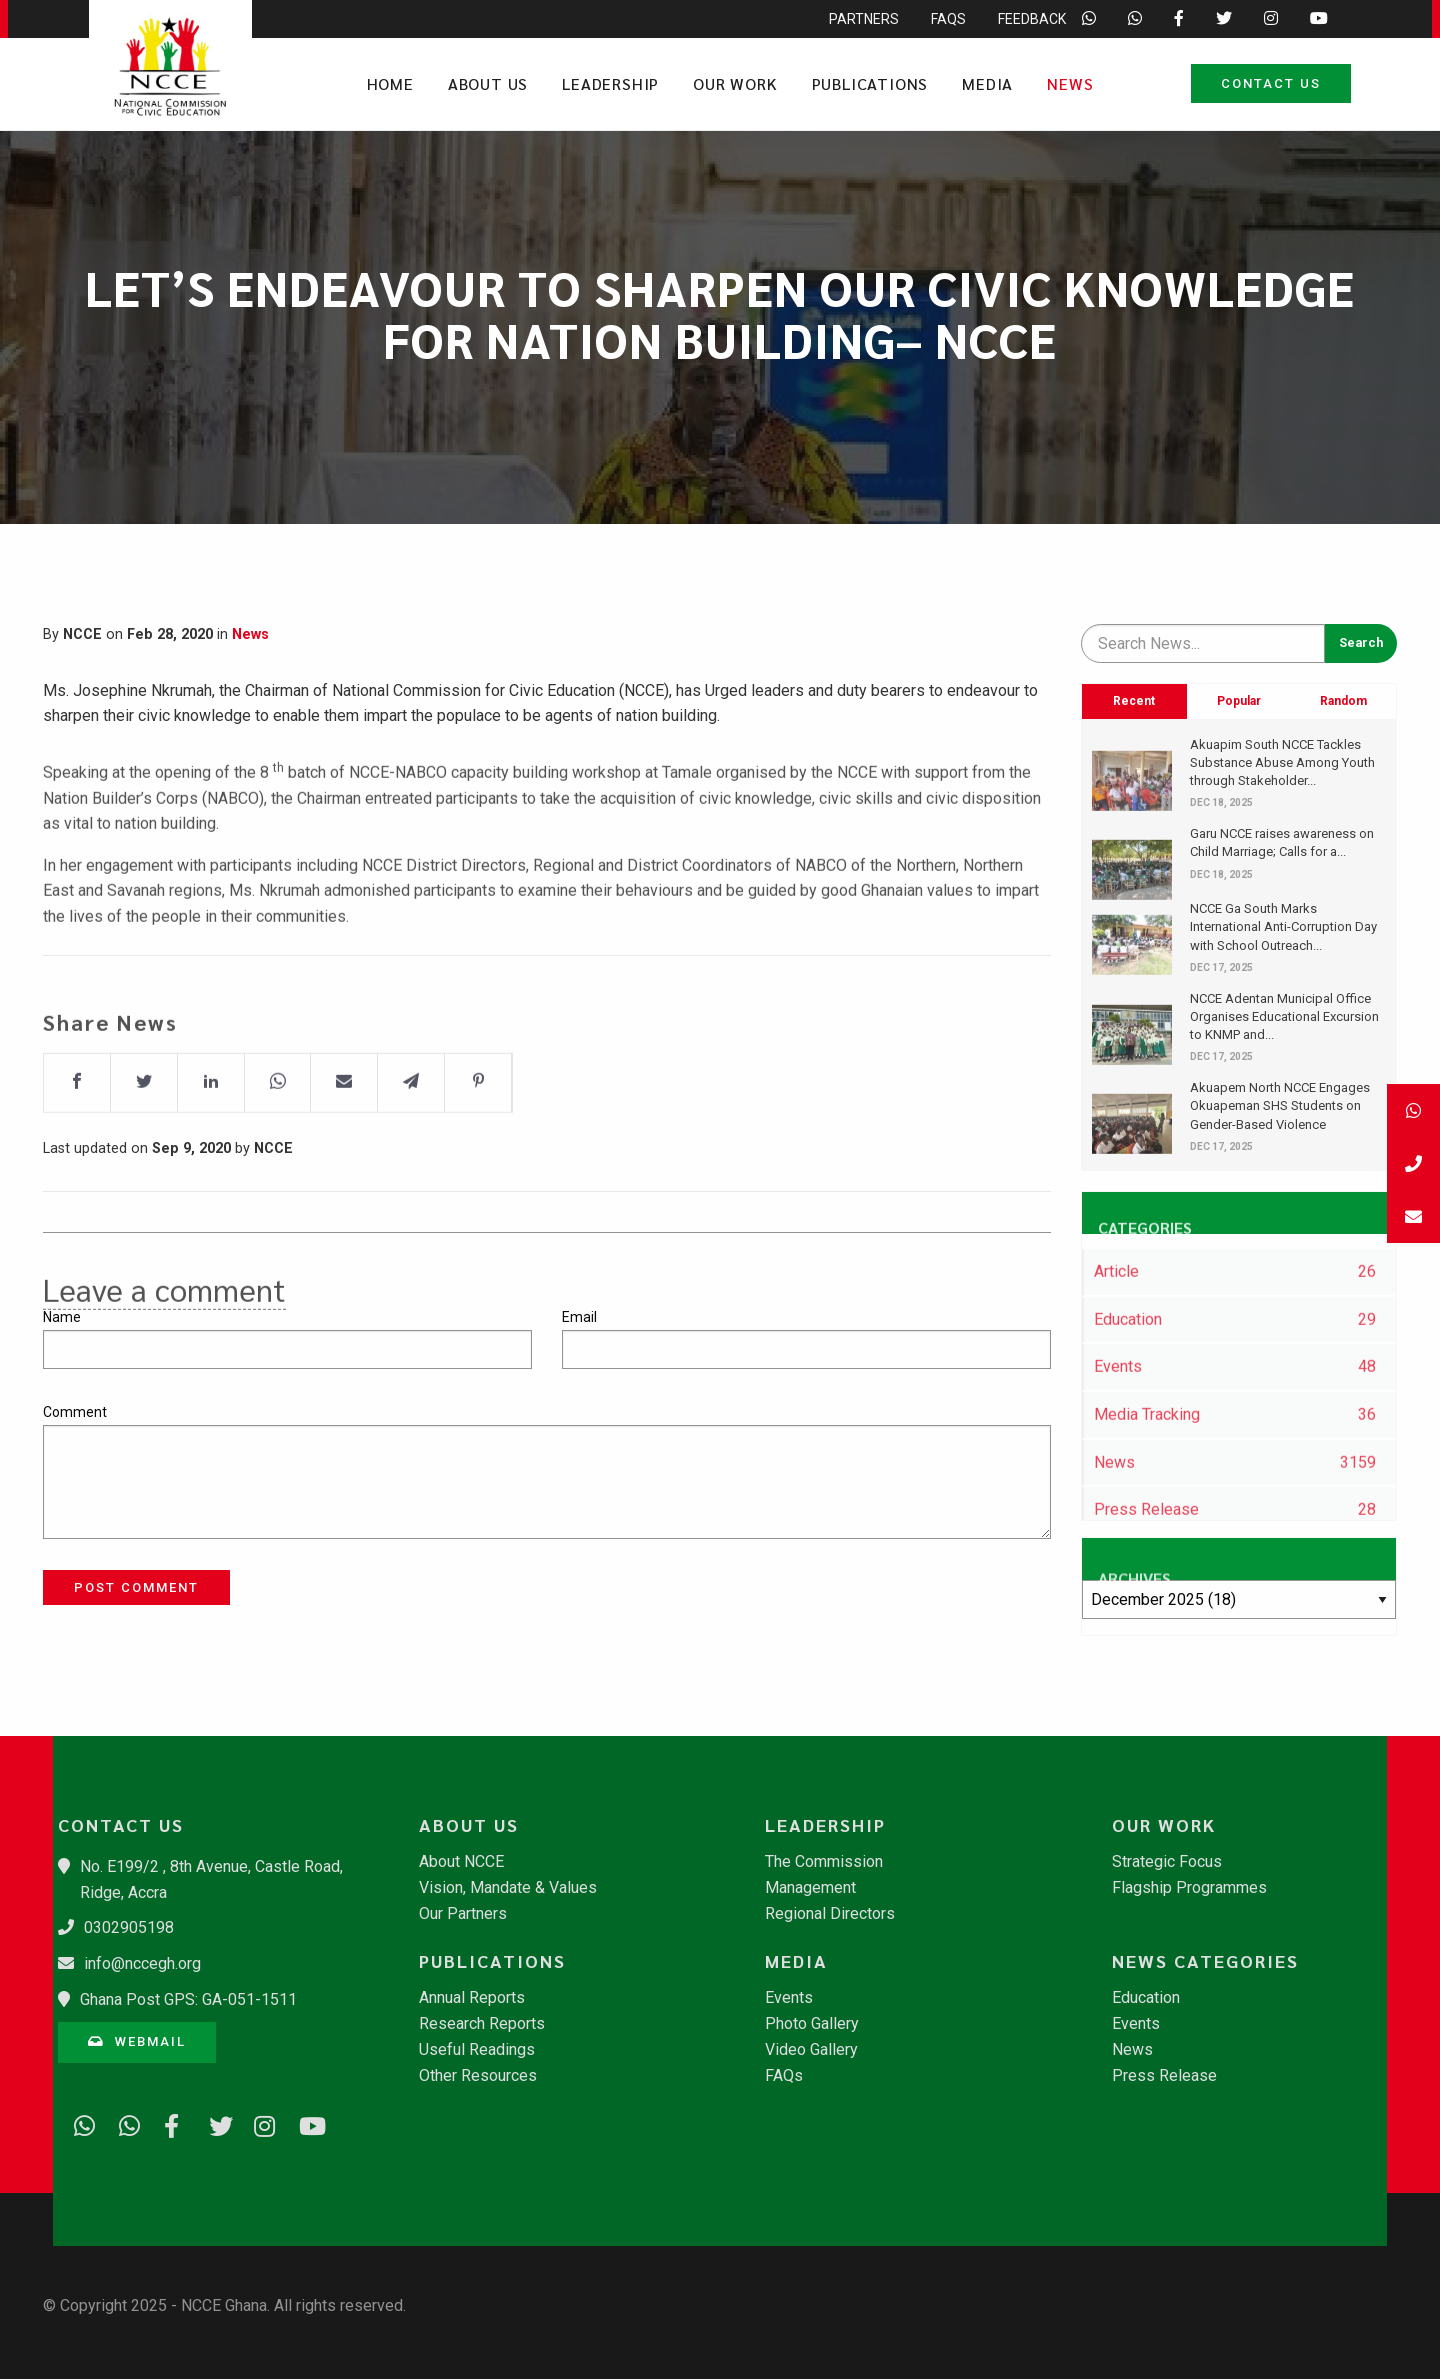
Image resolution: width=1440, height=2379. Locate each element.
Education (1146, 1998)
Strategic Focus (1167, 1862)
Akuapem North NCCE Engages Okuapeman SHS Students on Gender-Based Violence (1280, 1105)
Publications (870, 83)
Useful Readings (477, 2050)
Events (789, 1998)
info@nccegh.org (142, 1963)
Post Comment (136, 1587)
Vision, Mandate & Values (508, 1888)
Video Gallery (811, 2050)
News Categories (1205, 1961)
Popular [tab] (1239, 701)
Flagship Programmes (1189, 1888)
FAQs (784, 2076)
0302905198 (129, 1927)
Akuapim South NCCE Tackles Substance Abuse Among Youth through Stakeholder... (1282, 762)
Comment (75, 1412)
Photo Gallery (812, 2024)
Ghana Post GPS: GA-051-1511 (188, 1999)
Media (987, 83)
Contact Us (1271, 83)
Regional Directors (830, 1914)
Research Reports (482, 2024)
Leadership (610, 83)
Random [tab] (1343, 701)
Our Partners (463, 1914)
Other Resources (478, 2076)
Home (390, 83)
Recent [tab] (1134, 701)
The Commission (824, 1862)
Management (810, 1888)
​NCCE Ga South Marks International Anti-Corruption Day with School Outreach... (1283, 926)
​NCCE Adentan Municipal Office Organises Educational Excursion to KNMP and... (1284, 1016)
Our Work (735, 83)
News (1070, 83)
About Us (488, 83)
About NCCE (461, 1862)
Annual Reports (472, 1998)
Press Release (1164, 2076)
